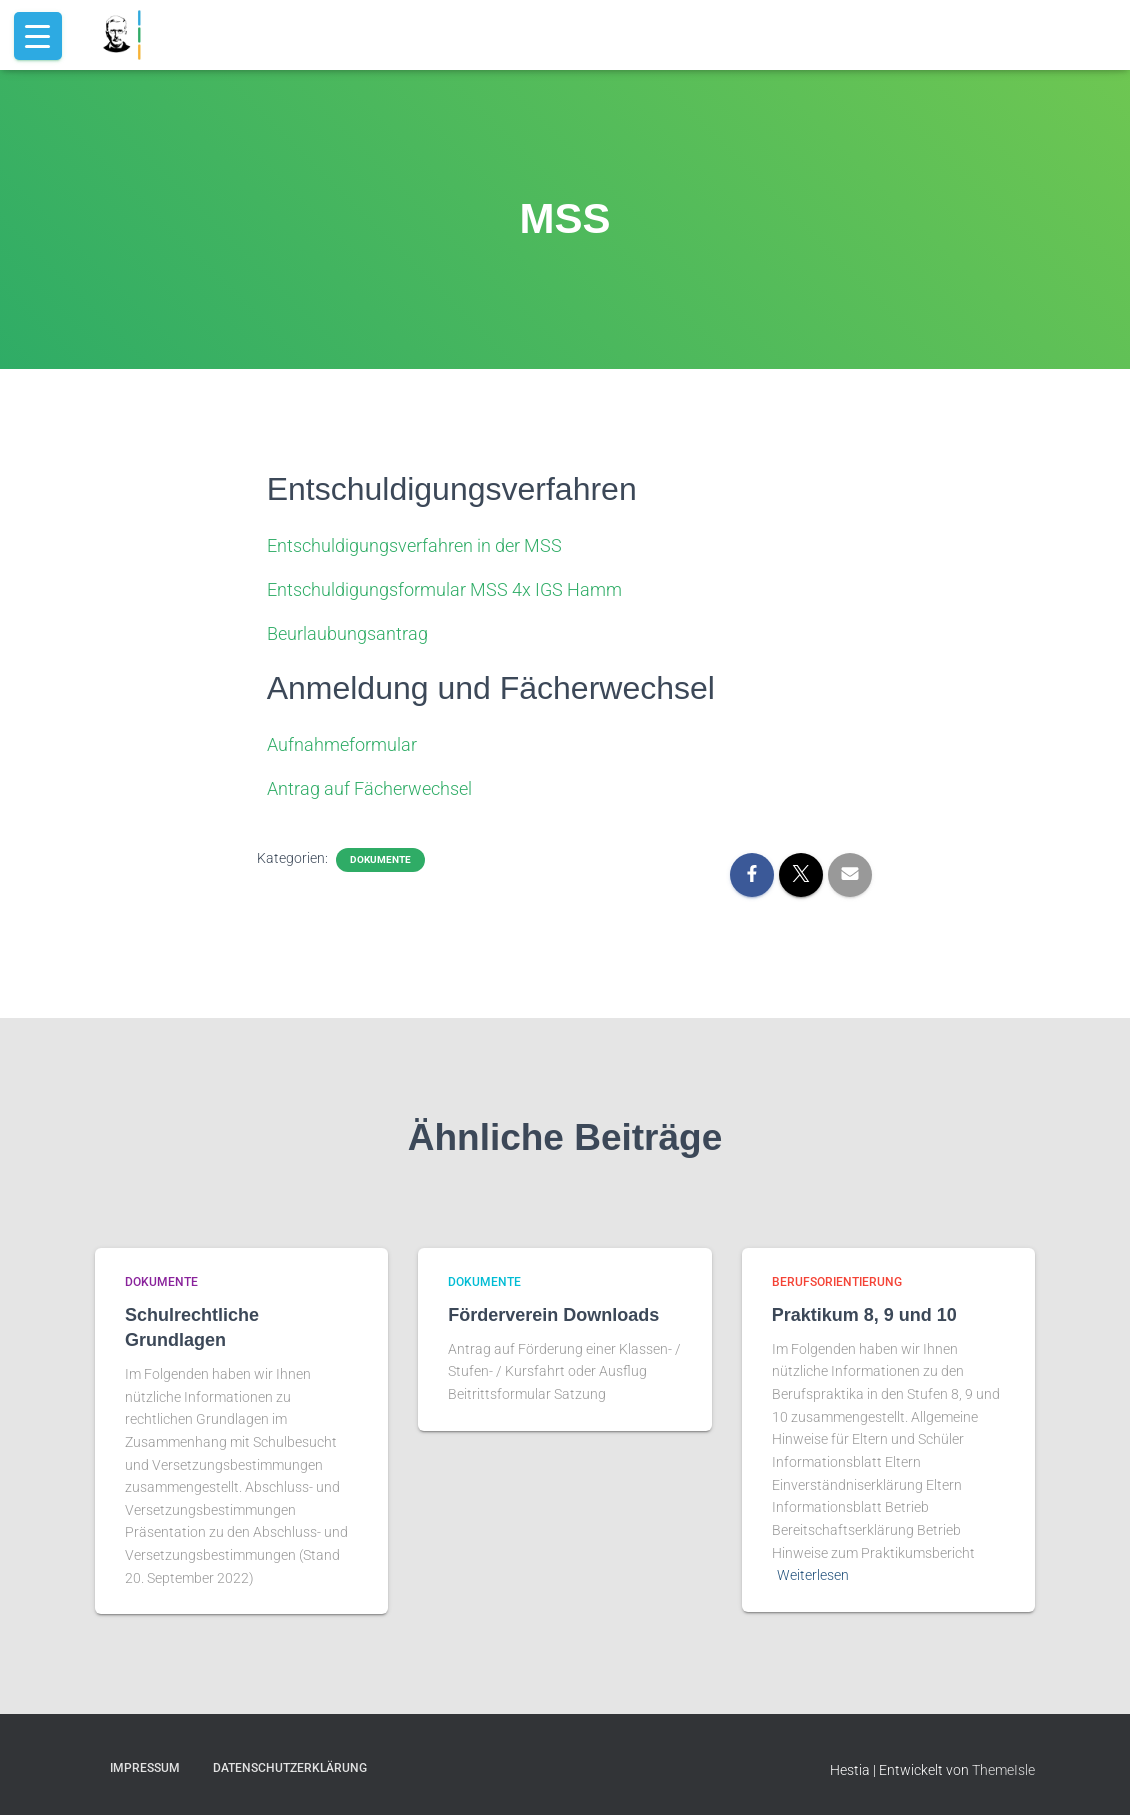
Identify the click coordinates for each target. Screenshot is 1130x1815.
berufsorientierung (837, 1282)
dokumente (380, 859)
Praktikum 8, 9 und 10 (864, 1315)
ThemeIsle (1003, 1770)
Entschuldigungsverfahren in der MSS (414, 545)
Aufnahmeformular (342, 744)
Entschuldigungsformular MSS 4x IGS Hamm (444, 589)
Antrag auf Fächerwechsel (369, 788)
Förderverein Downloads (553, 1315)
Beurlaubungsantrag (347, 633)
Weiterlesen (813, 1575)
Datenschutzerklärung (290, 1768)
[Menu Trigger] (38, 36)
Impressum (145, 1768)
